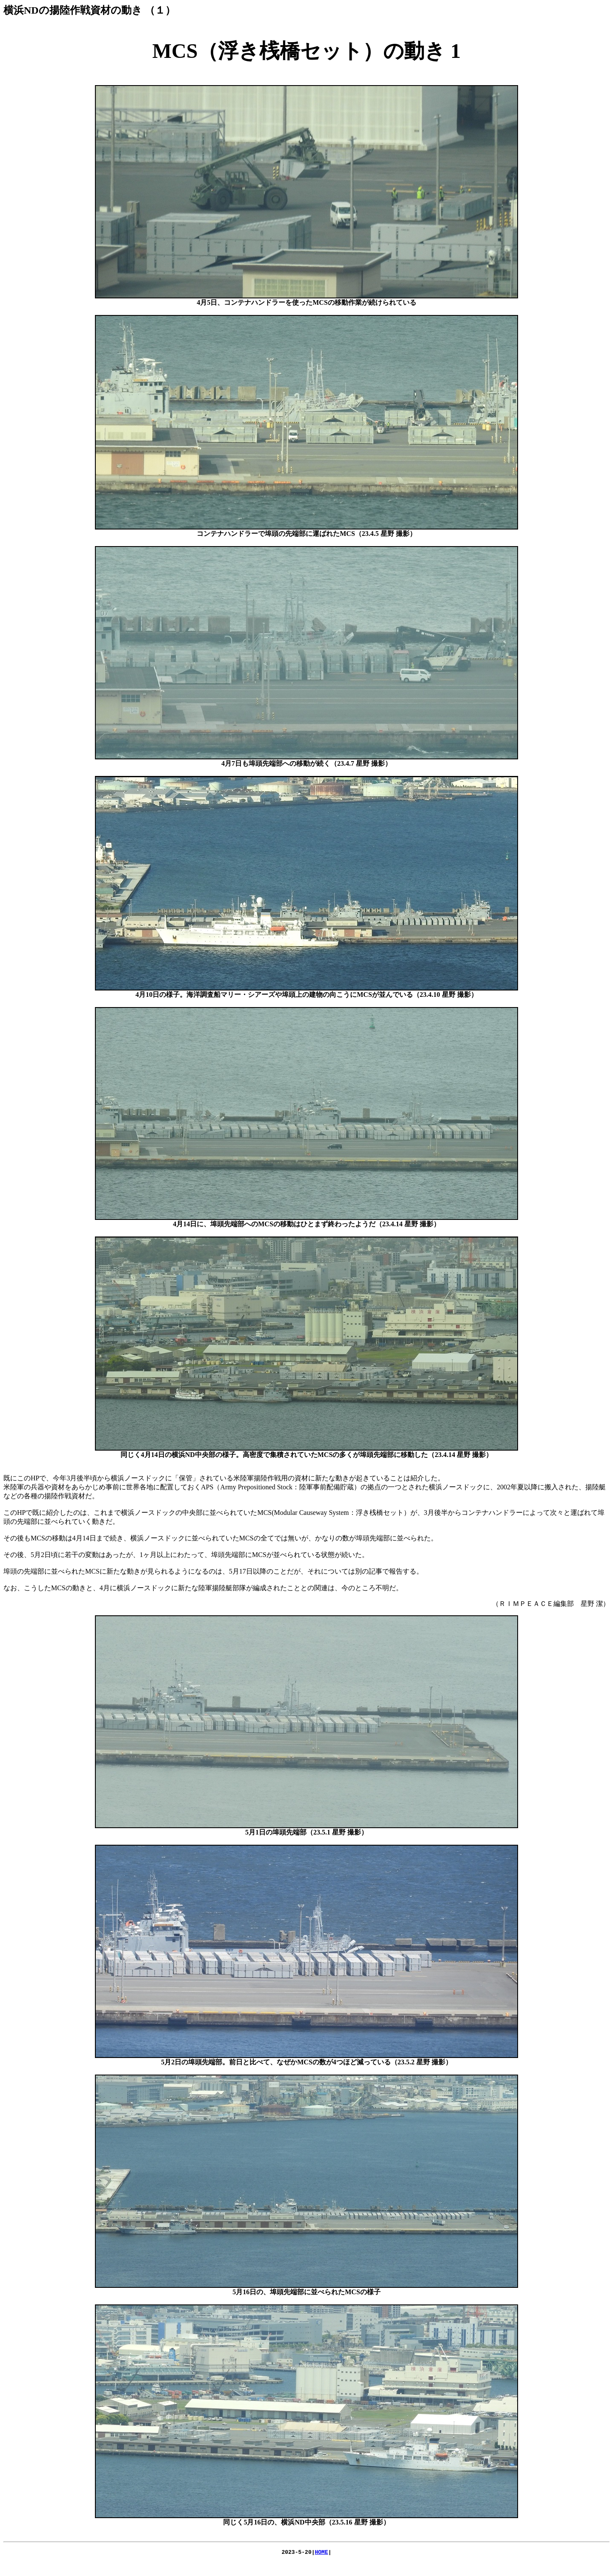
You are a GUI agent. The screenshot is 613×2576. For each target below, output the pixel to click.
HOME (321, 2553)
